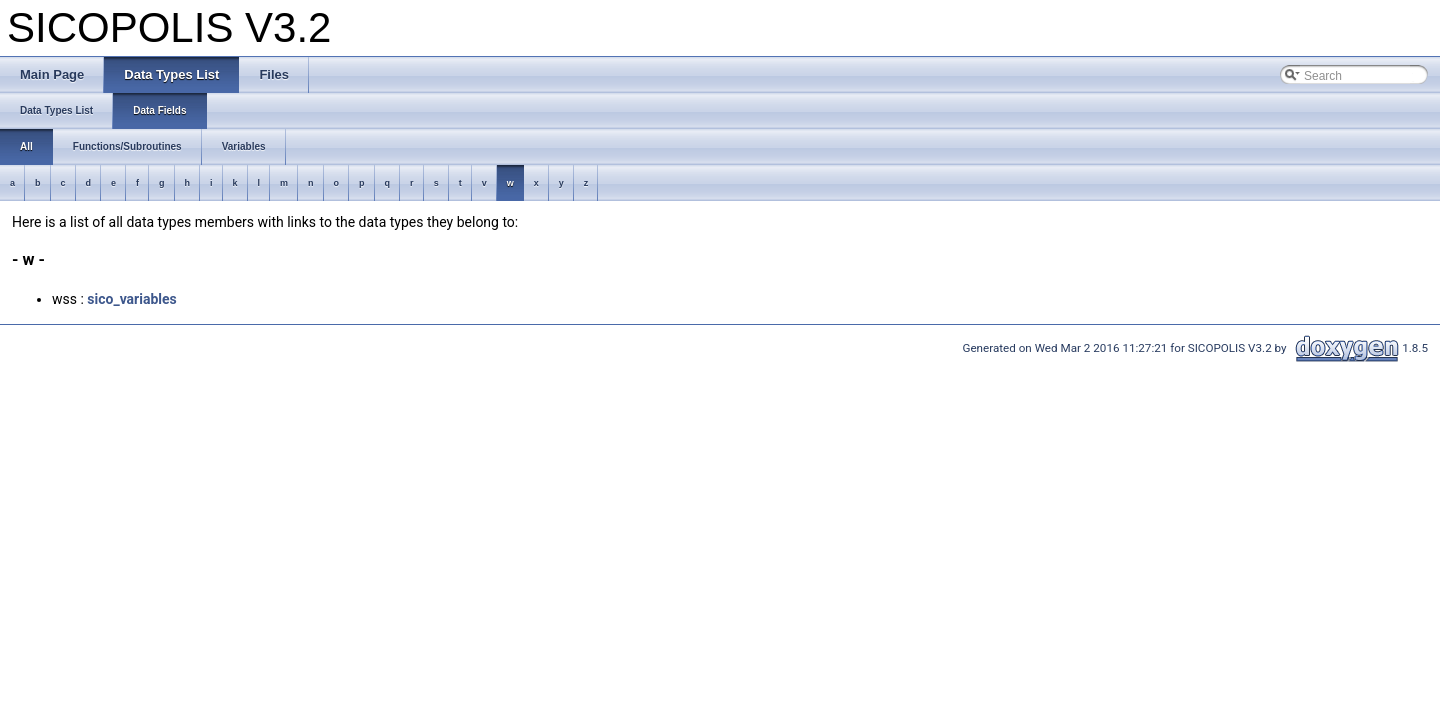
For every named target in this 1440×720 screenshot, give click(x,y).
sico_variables (131, 299)
